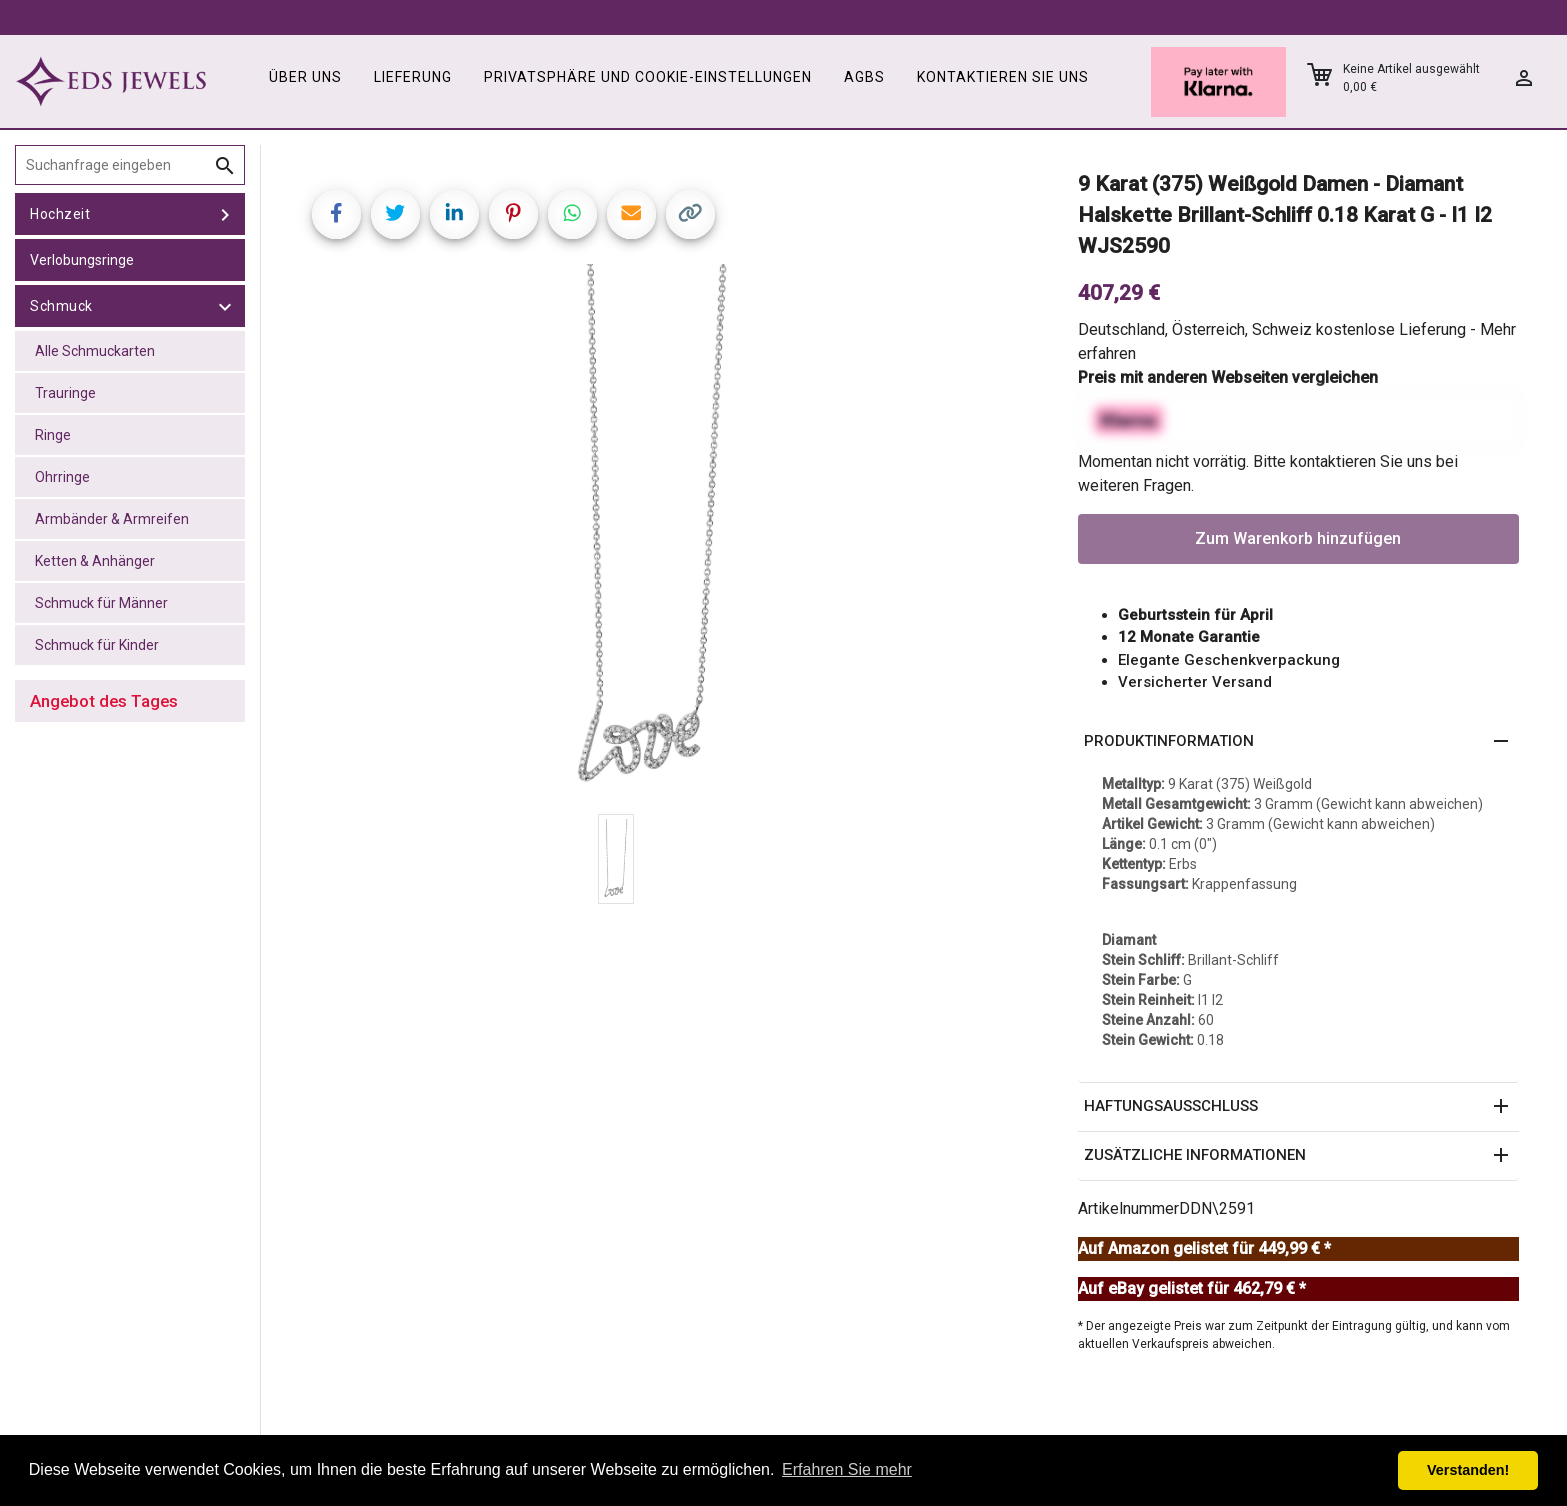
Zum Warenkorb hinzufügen (1298, 538)
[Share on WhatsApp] (572, 214)
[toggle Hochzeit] (225, 214)
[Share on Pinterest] (513, 214)
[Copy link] (690, 214)
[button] (1299, 742)
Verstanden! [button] (1468, 1470)
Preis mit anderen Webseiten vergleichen (1228, 377)
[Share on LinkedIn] (454, 214)
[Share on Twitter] (395, 214)
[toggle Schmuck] (225, 306)
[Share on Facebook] (336, 214)
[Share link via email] (631, 214)
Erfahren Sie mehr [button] (847, 1469)
